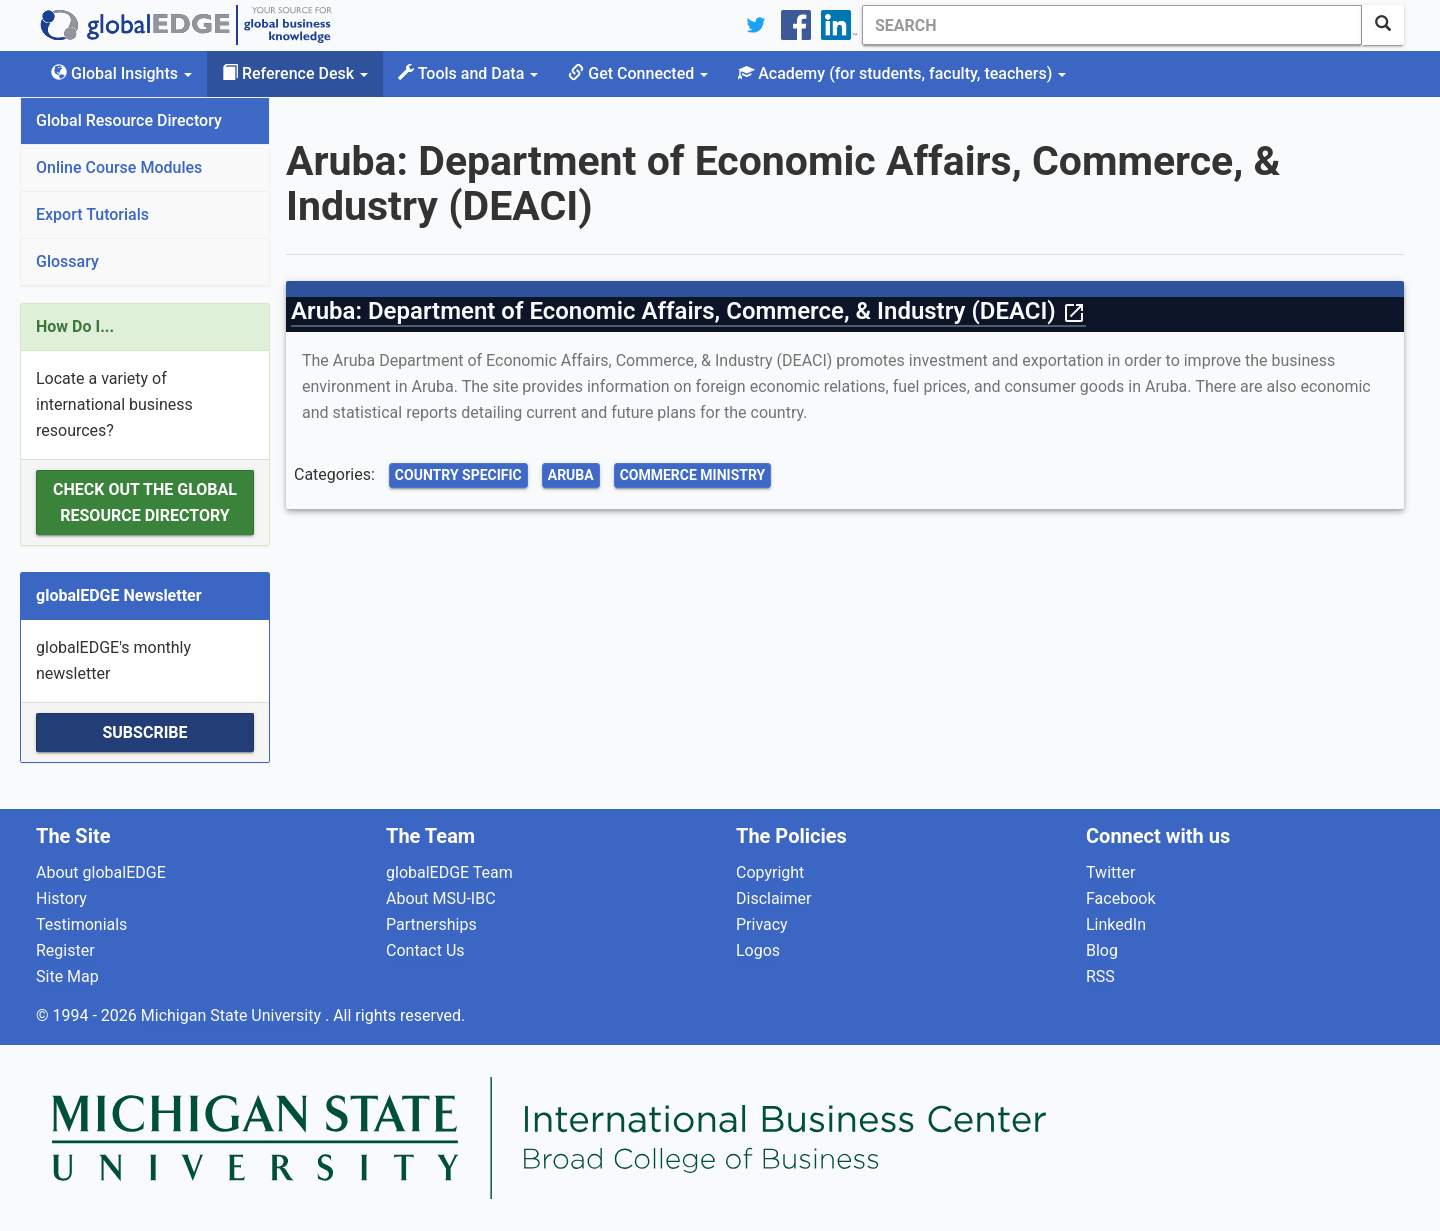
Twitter (1110, 872)
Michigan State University (233, 1015)
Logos (758, 950)
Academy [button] (902, 73)
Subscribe (144, 732)
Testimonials (81, 924)
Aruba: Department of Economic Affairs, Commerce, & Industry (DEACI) (688, 311)
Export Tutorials (92, 214)
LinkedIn (1116, 924)
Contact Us (425, 950)
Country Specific (458, 475)
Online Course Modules (119, 167)
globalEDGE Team (449, 872)
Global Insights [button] (121, 73)
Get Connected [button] (638, 73)
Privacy (762, 924)
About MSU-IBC (441, 898)
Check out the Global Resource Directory (145, 502)
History (61, 898)
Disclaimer (773, 898)
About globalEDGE (101, 872)
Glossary (67, 261)
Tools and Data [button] (468, 73)
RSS (1100, 976)
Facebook (1120, 898)
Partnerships (431, 924)
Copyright (770, 872)
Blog (1102, 950)
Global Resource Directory (129, 120)
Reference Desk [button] (295, 73)
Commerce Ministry (693, 475)
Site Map (67, 976)
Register (65, 950)
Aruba (571, 475)
